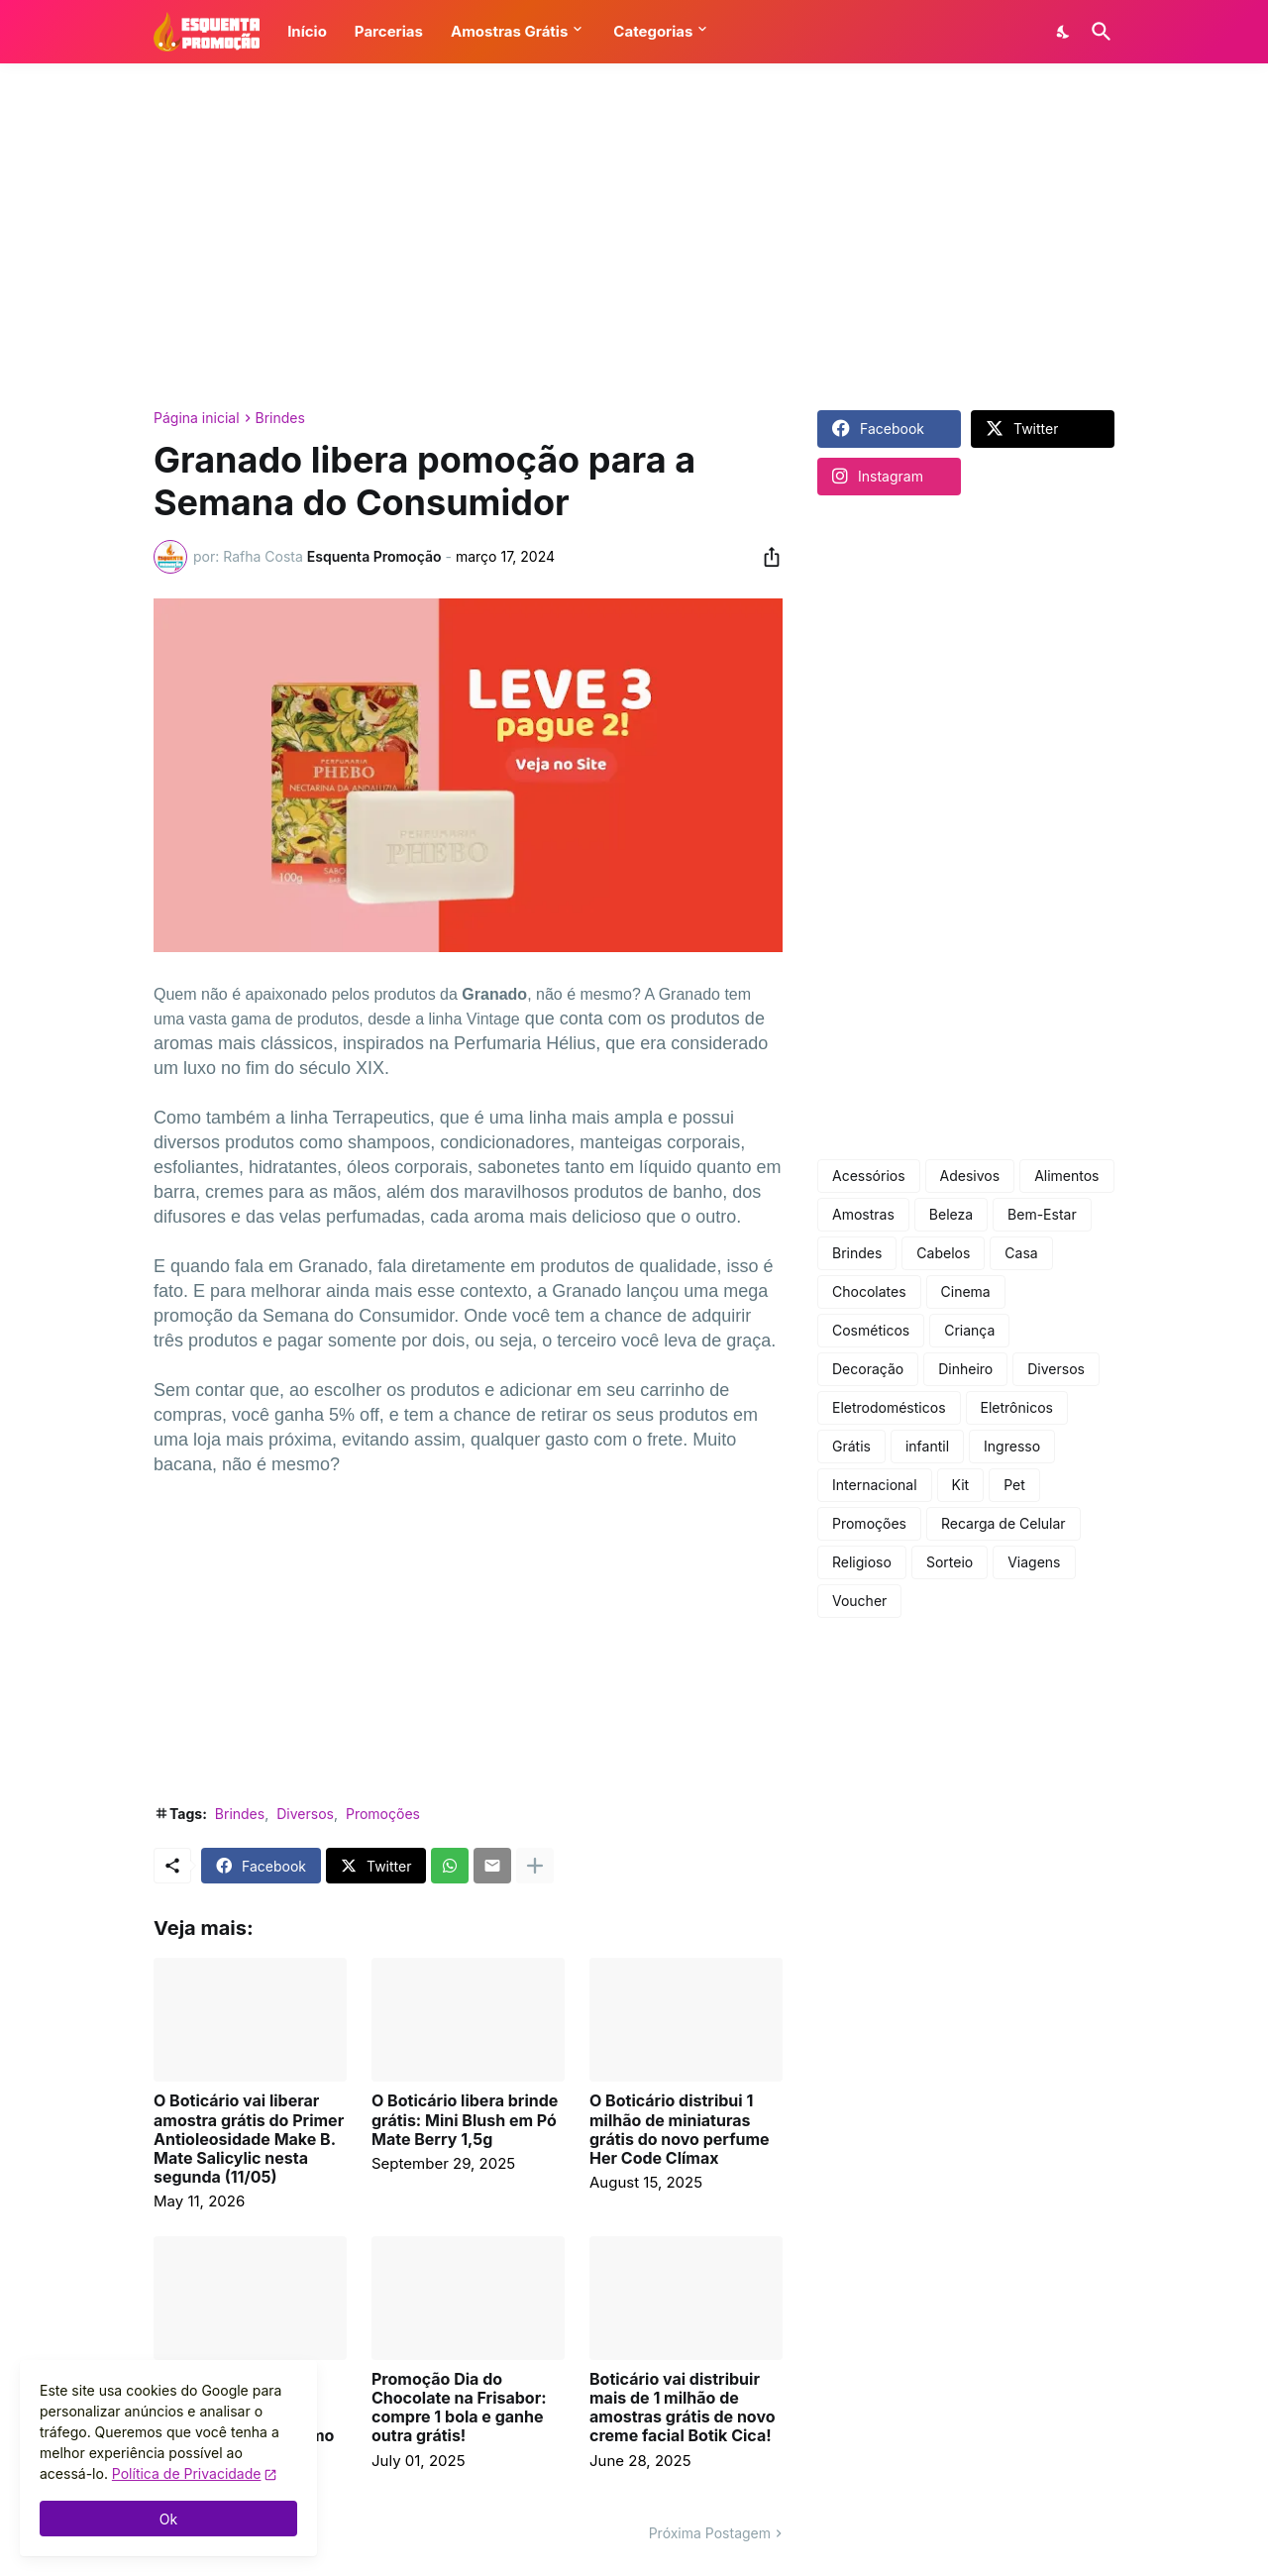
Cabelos (943, 1252)
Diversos (305, 1813)
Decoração (867, 1368)
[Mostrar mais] (535, 1865)
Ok (168, 2519)
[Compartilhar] (766, 557)
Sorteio (949, 1562)
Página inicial (197, 418)
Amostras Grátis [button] (509, 31)
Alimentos (1066, 1175)
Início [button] (307, 31)
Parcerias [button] (389, 31)
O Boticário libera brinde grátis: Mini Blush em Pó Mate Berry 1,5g (464, 2120)
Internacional (874, 1484)
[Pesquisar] (1097, 32)
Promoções (383, 1813)
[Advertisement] (634, 237)
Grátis (851, 1446)
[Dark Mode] (1064, 32)
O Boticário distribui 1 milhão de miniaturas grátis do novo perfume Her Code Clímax (679, 2130)
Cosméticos (870, 1330)
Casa (1020, 1252)
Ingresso (1012, 1446)
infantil (927, 1446)
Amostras (863, 1214)
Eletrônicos (1017, 1407)
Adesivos (970, 1175)
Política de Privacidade (187, 2473)
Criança (969, 1330)
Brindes (280, 418)
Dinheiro (965, 1368)
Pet (1014, 1484)
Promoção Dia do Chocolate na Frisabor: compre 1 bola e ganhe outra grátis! (459, 2408)
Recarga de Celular (1003, 1523)
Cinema (966, 1291)
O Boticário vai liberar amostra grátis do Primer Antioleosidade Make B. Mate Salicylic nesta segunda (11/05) (249, 2139)
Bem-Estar (1042, 1214)
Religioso (862, 1562)
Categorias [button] (652, 31)
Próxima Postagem (710, 2532)
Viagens (1033, 1562)
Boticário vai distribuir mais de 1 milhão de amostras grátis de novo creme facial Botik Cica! (682, 2408)
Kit (961, 1484)
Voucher (859, 1600)
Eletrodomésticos (889, 1407)
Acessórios (868, 1175)
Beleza (951, 1214)
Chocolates (869, 1291)
